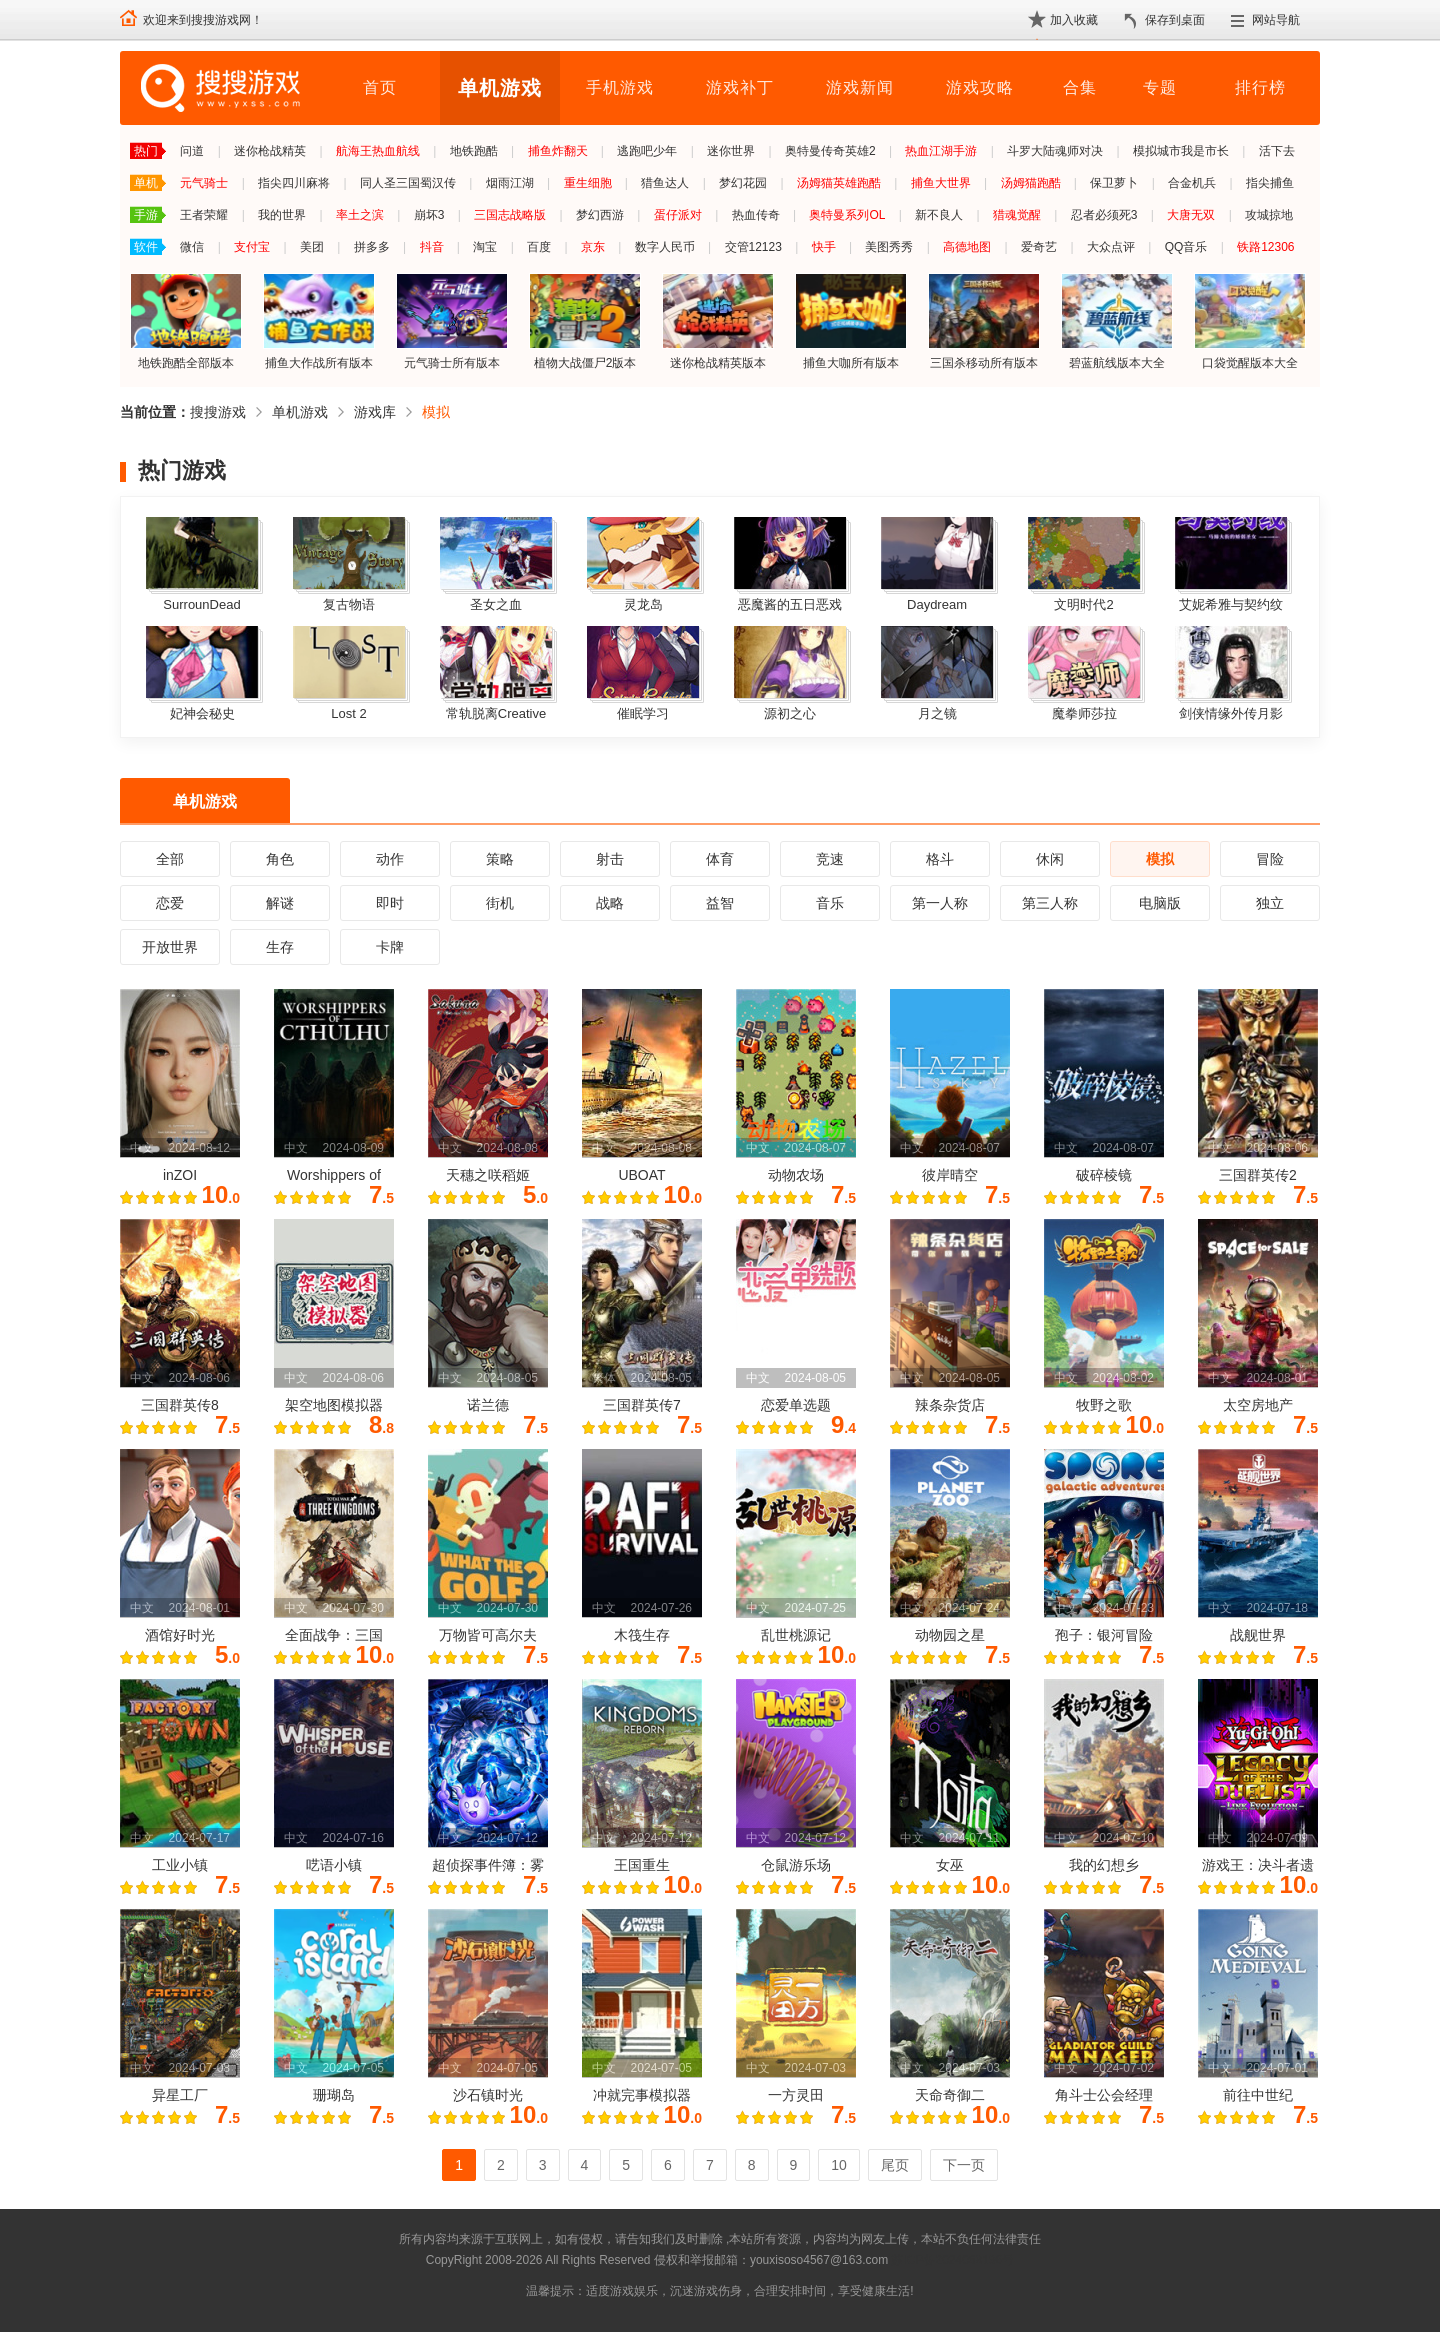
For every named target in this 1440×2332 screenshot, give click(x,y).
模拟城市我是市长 (1181, 151)
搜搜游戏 (218, 412)
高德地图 (967, 247)
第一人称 (940, 903)
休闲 (1050, 859)
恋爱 (170, 903)
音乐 (830, 903)
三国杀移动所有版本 (984, 321)
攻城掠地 (1269, 215)
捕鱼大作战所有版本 (319, 321)
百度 (539, 247)
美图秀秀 (889, 247)
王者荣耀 (204, 215)
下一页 (964, 2165)
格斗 (940, 859)
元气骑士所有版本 (452, 321)
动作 (390, 859)
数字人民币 (665, 247)
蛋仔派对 (678, 215)
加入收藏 (1074, 20)
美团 (312, 247)
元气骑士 (204, 183)
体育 (720, 859)
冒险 (1270, 859)
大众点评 (1111, 247)
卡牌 (390, 947)
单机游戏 (500, 88)
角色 (280, 859)
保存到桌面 (1175, 20)
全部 (170, 859)
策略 (500, 859)
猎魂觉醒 (1017, 215)
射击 (610, 859)
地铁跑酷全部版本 (186, 321)
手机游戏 (620, 87)
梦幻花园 (743, 183)
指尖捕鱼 (1270, 183)
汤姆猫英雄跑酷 (839, 183)
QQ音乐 (1186, 247)
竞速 (830, 859)
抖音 (432, 247)
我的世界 (282, 215)
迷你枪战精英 (270, 151)
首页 (380, 87)
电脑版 (1160, 903)
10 (839, 2165)
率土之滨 (360, 215)
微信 (192, 247)
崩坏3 (429, 215)
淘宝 (485, 247)
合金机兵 (1192, 183)
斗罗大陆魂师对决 (1055, 151)
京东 (593, 247)
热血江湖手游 (941, 151)
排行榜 (1260, 87)
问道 (192, 151)
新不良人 (939, 215)
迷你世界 (731, 151)
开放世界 (170, 947)
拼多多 (372, 247)
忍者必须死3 (1104, 215)
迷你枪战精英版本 (718, 321)
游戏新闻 (860, 87)
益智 (720, 903)
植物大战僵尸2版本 (585, 321)
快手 (824, 247)
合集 (1080, 87)
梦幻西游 (600, 215)
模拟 (436, 412)
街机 (500, 903)
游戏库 (375, 412)
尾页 (895, 2165)
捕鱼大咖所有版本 (851, 321)
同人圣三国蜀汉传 (408, 183)
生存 (280, 947)
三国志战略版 (510, 215)
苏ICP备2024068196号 (952, 2260)
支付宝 (252, 247)
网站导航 (1276, 20)
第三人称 (1050, 903)
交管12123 (753, 247)
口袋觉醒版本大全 (1250, 321)
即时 (390, 903)
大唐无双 (1191, 215)
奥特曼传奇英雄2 (830, 151)
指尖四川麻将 (294, 183)
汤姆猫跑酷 (1031, 183)
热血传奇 (756, 215)
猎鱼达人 (665, 183)
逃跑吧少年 (647, 151)
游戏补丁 (740, 87)
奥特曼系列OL (847, 215)
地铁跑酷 (474, 151)
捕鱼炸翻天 (558, 151)
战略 (610, 903)
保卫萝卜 (1114, 183)
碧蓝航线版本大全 (1117, 321)
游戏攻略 (980, 87)
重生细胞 (588, 183)
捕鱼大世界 (941, 183)
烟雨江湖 (510, 183)
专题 (1160, 87)
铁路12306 (1265, 247)
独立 (1270, 903)
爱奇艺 (1039, 247)
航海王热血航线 (378, 151)
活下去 (1277, 151)
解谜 (280, 903)
